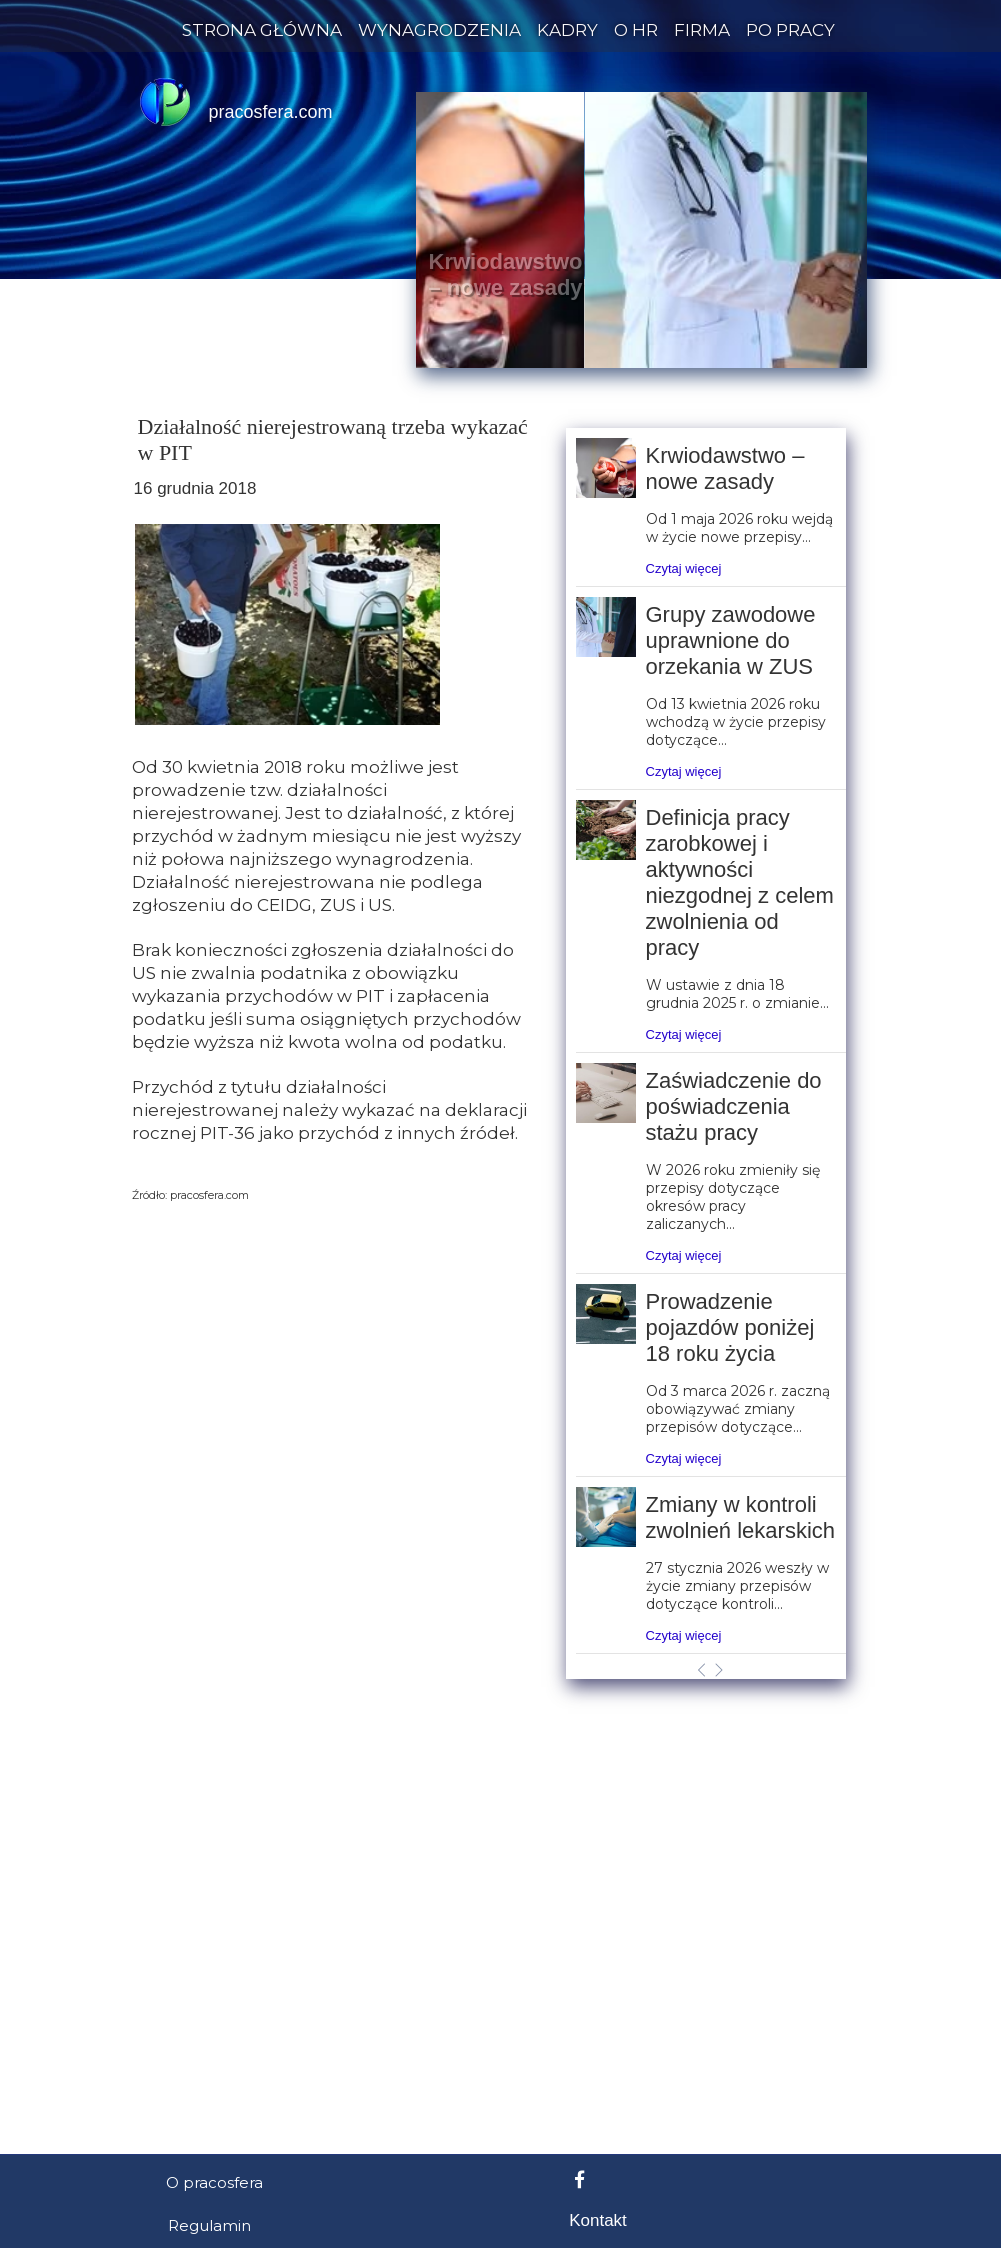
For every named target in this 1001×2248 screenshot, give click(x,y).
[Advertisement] (500, 1659)
